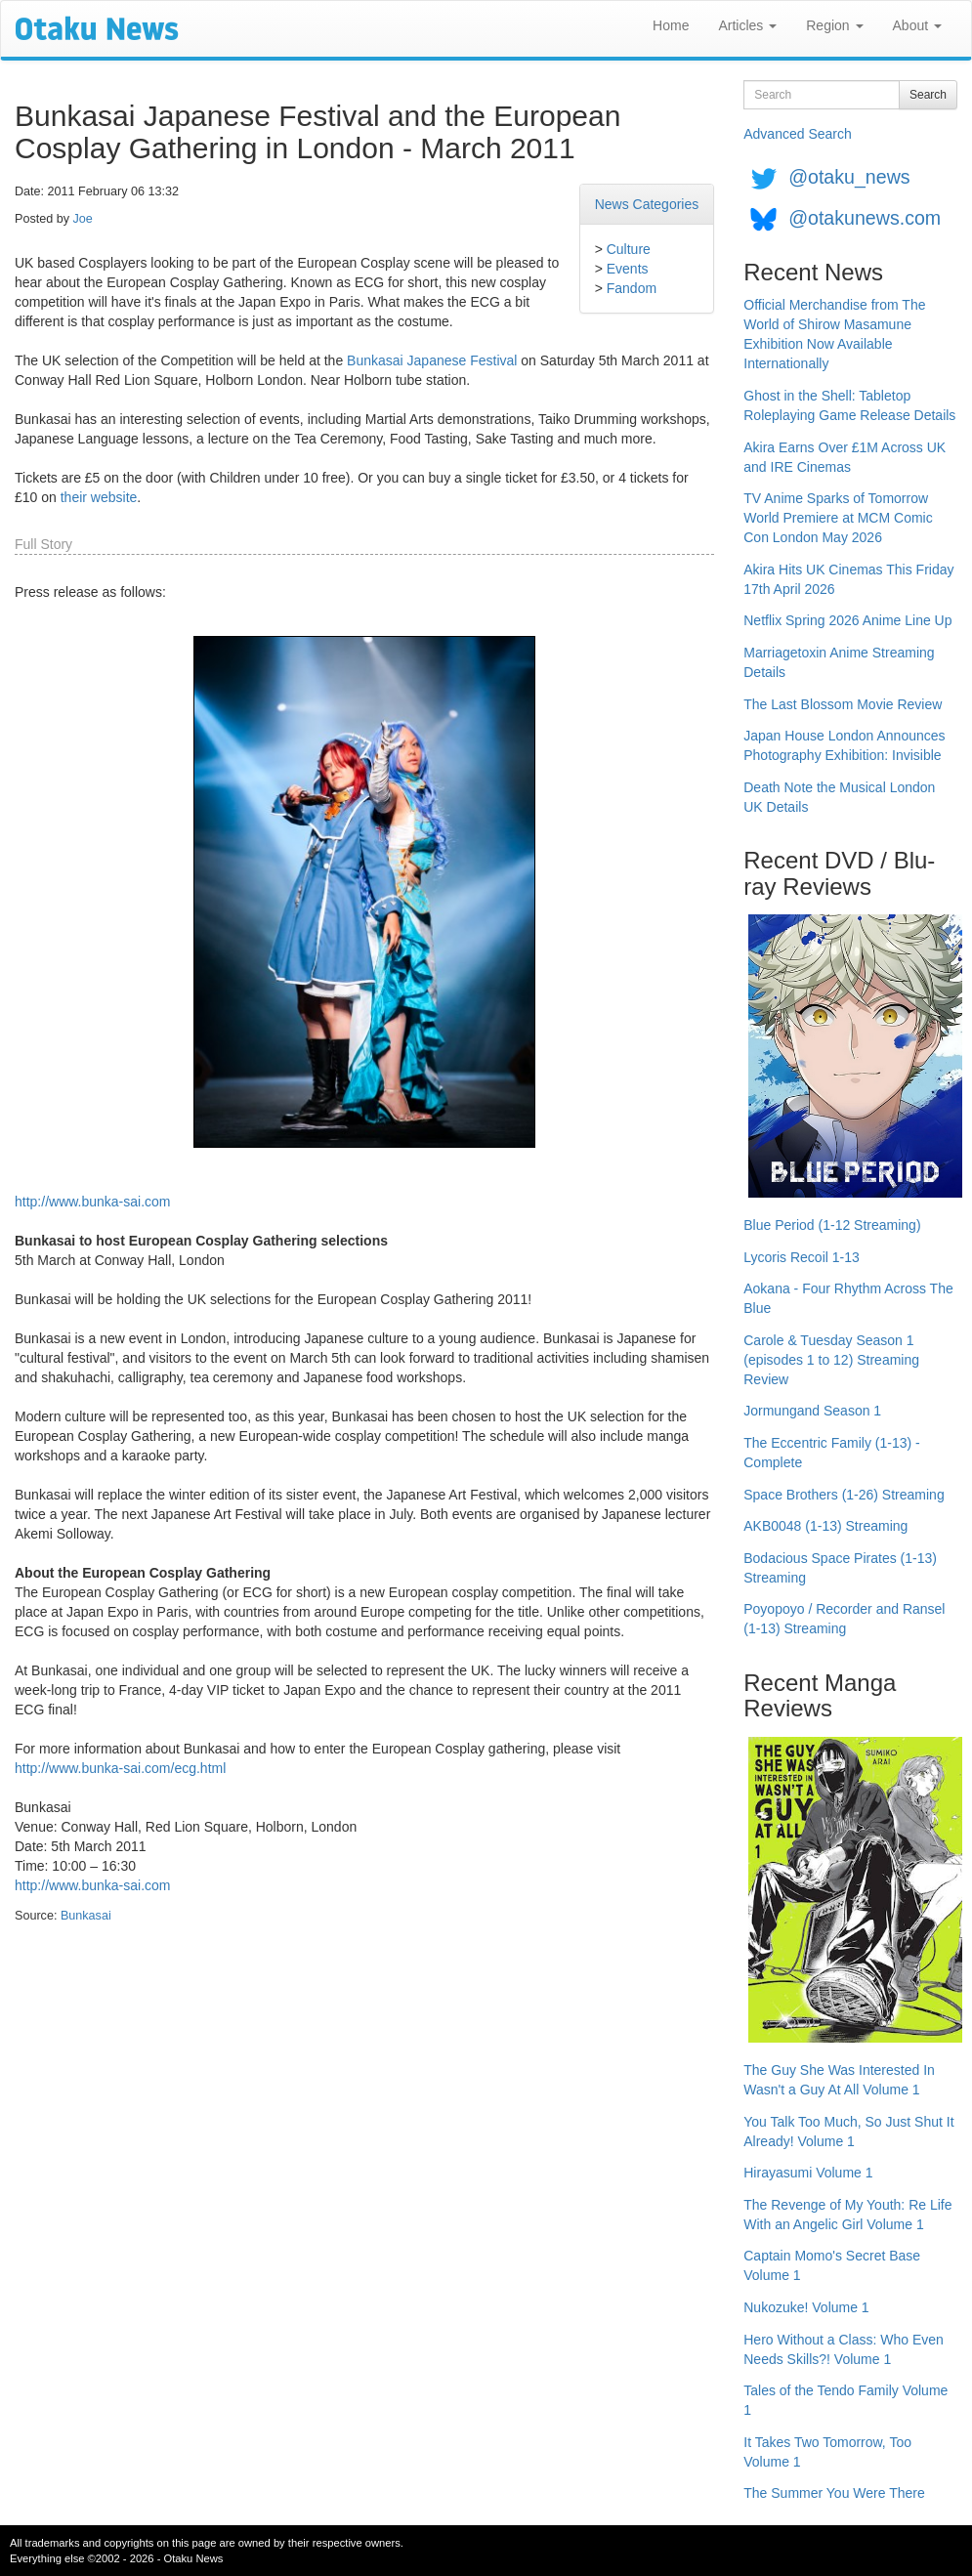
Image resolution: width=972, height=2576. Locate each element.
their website (99, 497)
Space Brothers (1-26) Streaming (843, 1494)
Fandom (631, 288)
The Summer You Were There (833, 2493)
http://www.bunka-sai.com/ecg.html (120, 1768)
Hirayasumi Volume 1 (807, 2172)
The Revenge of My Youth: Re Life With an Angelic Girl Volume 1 (847, 2214)
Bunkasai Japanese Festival (432, 360)
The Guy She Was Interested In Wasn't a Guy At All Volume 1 (839, 2079)
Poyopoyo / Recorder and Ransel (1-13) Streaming (844, 1618)
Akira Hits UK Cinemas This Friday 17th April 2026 (848, 579)
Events (628, 268)
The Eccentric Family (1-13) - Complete (831, 1452)
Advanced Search (797, 134)
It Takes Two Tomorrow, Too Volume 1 (827, 2452)
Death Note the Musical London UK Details (839, 797)
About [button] (917, 25)
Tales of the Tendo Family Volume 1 (845, 2400)
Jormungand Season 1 (812, 1410)
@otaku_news (848, 177)
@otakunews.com (864, 218)
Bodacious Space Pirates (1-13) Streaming (840, 1567)
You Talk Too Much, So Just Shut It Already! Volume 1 (848, 2131)
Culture (629, 249)
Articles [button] (747, 25)
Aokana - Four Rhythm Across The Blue (848, 1298)
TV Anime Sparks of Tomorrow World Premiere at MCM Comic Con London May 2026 (837, 517)
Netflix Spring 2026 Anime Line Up (847, 620)
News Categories (647, 204)
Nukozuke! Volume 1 (805, 2307)
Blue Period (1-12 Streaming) (831, 1225)
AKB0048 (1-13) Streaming (825, 1526)
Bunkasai (86, 1915)
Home (671, 25)
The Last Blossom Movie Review (842, 704)
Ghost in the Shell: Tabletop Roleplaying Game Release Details (849, 405)
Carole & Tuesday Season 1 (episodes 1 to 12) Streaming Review (831, 1359)
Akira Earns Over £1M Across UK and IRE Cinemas (844, 457)
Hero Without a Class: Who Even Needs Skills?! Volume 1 (843, 2349)
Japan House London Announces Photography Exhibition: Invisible (844, 745)
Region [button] (834, 25)
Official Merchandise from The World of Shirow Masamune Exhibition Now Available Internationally (834, 334)
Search (928, 95)
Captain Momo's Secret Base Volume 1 (831, 2265)
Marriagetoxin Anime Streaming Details (838, 662)
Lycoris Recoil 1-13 (801, 1257)
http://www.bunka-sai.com (93, 1201)
